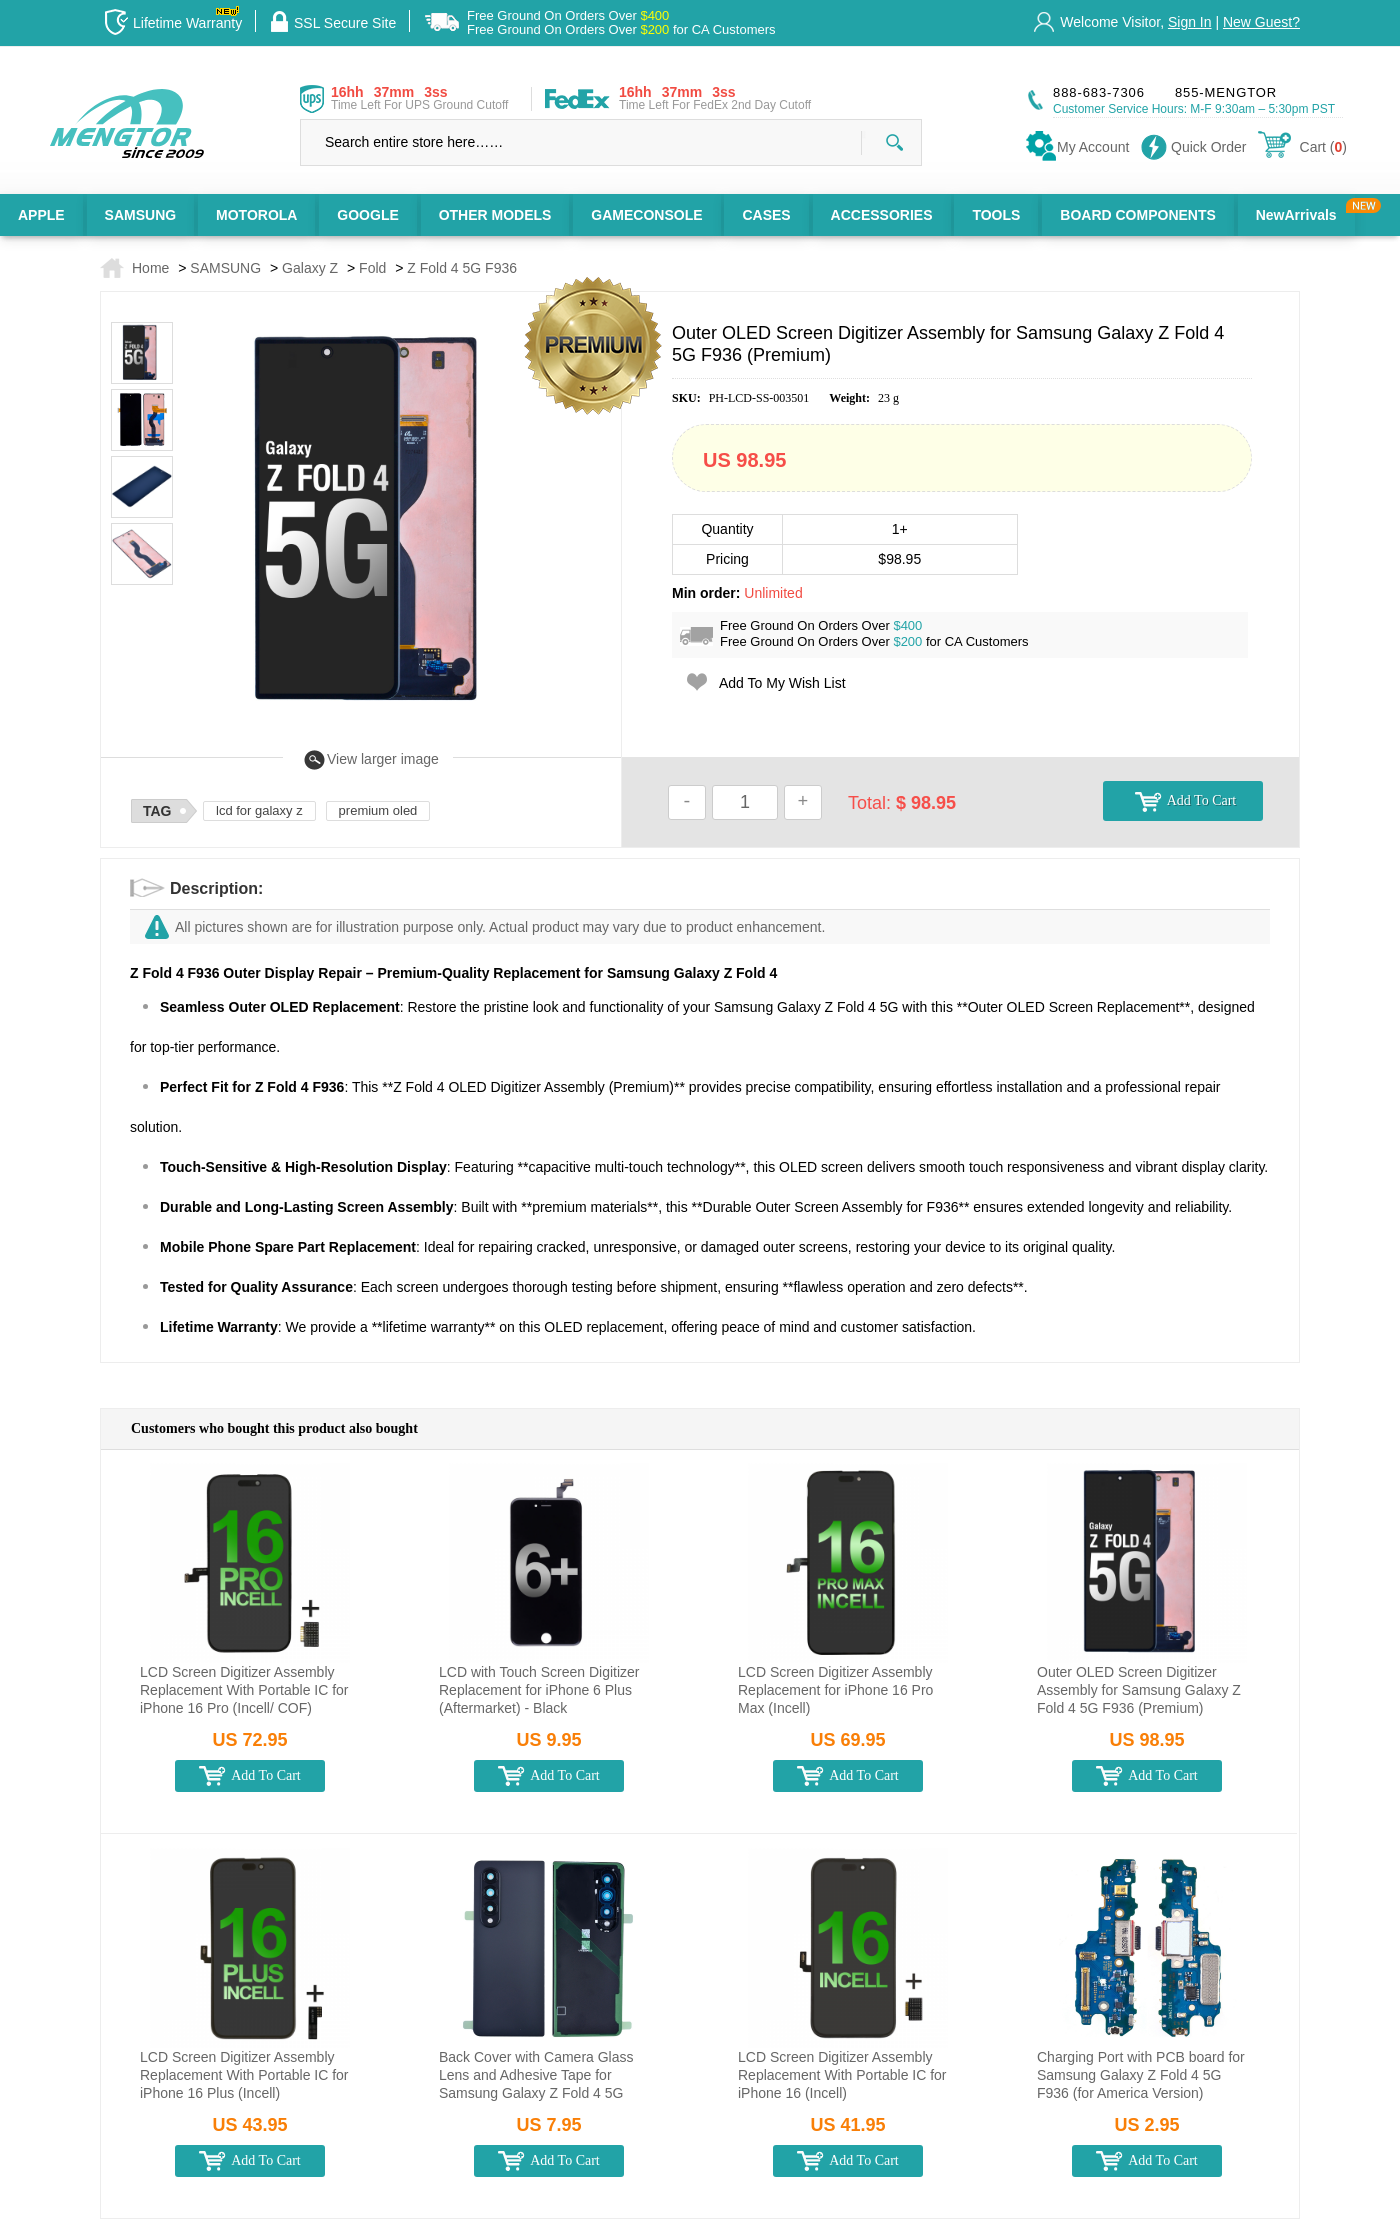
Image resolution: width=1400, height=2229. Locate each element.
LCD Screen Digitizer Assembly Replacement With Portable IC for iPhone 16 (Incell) (842, 2075)
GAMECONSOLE (646, 215)
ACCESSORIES (882, 215)
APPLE (41, 215)
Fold (372, 268)
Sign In (1190, 22)
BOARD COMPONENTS (1138, 215)
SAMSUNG (141, 215)
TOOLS (996, 215)
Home (150, 268)
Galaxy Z (310, 268)
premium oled (378, 810)
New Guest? (1261, 22)
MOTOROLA (256, 215)
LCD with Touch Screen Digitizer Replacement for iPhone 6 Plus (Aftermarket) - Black (539, 1690)
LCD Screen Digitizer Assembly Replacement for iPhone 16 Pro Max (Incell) (835, 1690)
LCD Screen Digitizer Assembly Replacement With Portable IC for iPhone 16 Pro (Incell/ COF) (244, 1690)
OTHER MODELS (495, 215)
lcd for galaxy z (259, 810)
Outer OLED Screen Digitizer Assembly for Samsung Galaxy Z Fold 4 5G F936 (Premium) (1139, 1690)
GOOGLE (367, 215)
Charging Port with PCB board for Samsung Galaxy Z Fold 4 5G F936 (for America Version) (1141, 2075)
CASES (766, 215)
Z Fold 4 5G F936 (462, 268)
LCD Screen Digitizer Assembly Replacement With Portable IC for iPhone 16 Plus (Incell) (244, 2075)
